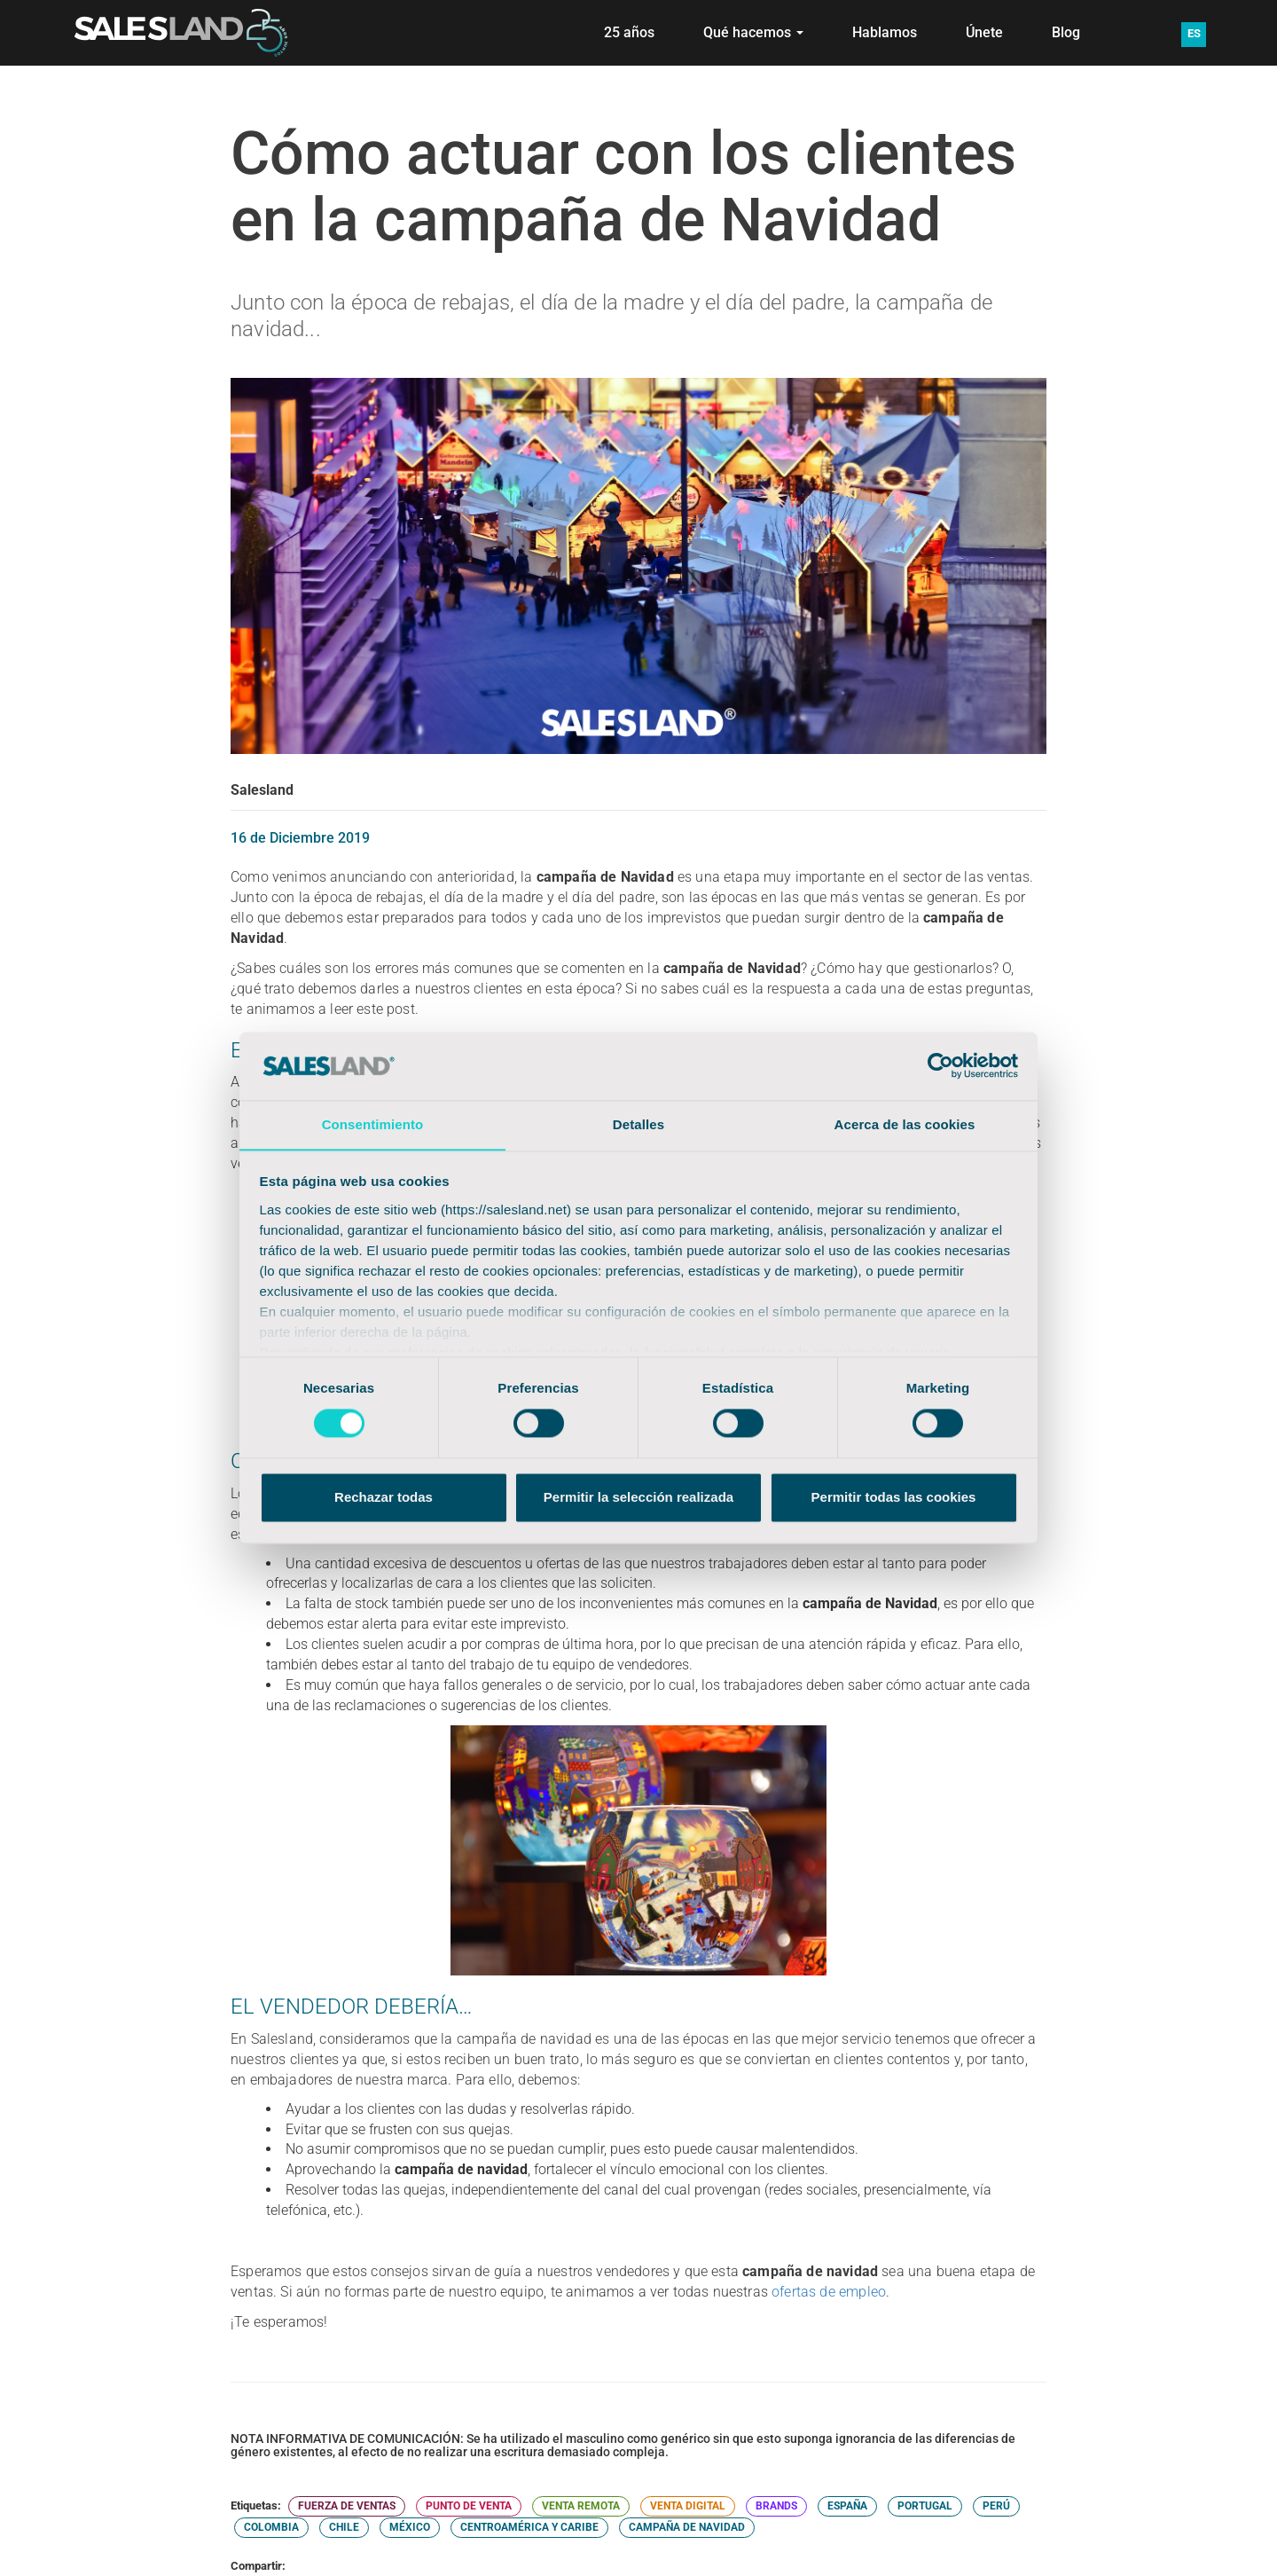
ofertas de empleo (829, 2291)
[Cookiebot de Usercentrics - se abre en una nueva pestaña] (940, 1065)
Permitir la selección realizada (638, 1497)
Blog (1066, 32)
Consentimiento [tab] (373, 1124)
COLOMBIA (271, 2527)
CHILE (344, 2527)
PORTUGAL (924, 2506)
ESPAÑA (847, 2506)
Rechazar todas (383, 1497)
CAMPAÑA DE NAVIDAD (687, 2527)
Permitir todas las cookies (893, 1497)
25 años (629, 32)
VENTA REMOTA (581, 2506)
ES (1194, 33)
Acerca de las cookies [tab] (904, 1124)
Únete (984, 32)
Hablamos (884, 32)
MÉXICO (409, 2527)
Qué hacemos (753, 32)
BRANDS (776, 2506)
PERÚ (996, 2506)
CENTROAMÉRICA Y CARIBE (529, 2527)
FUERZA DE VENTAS (347, 2506)
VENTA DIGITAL (687, 2506)
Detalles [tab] (638, 1124)
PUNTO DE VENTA (469, 2506)
